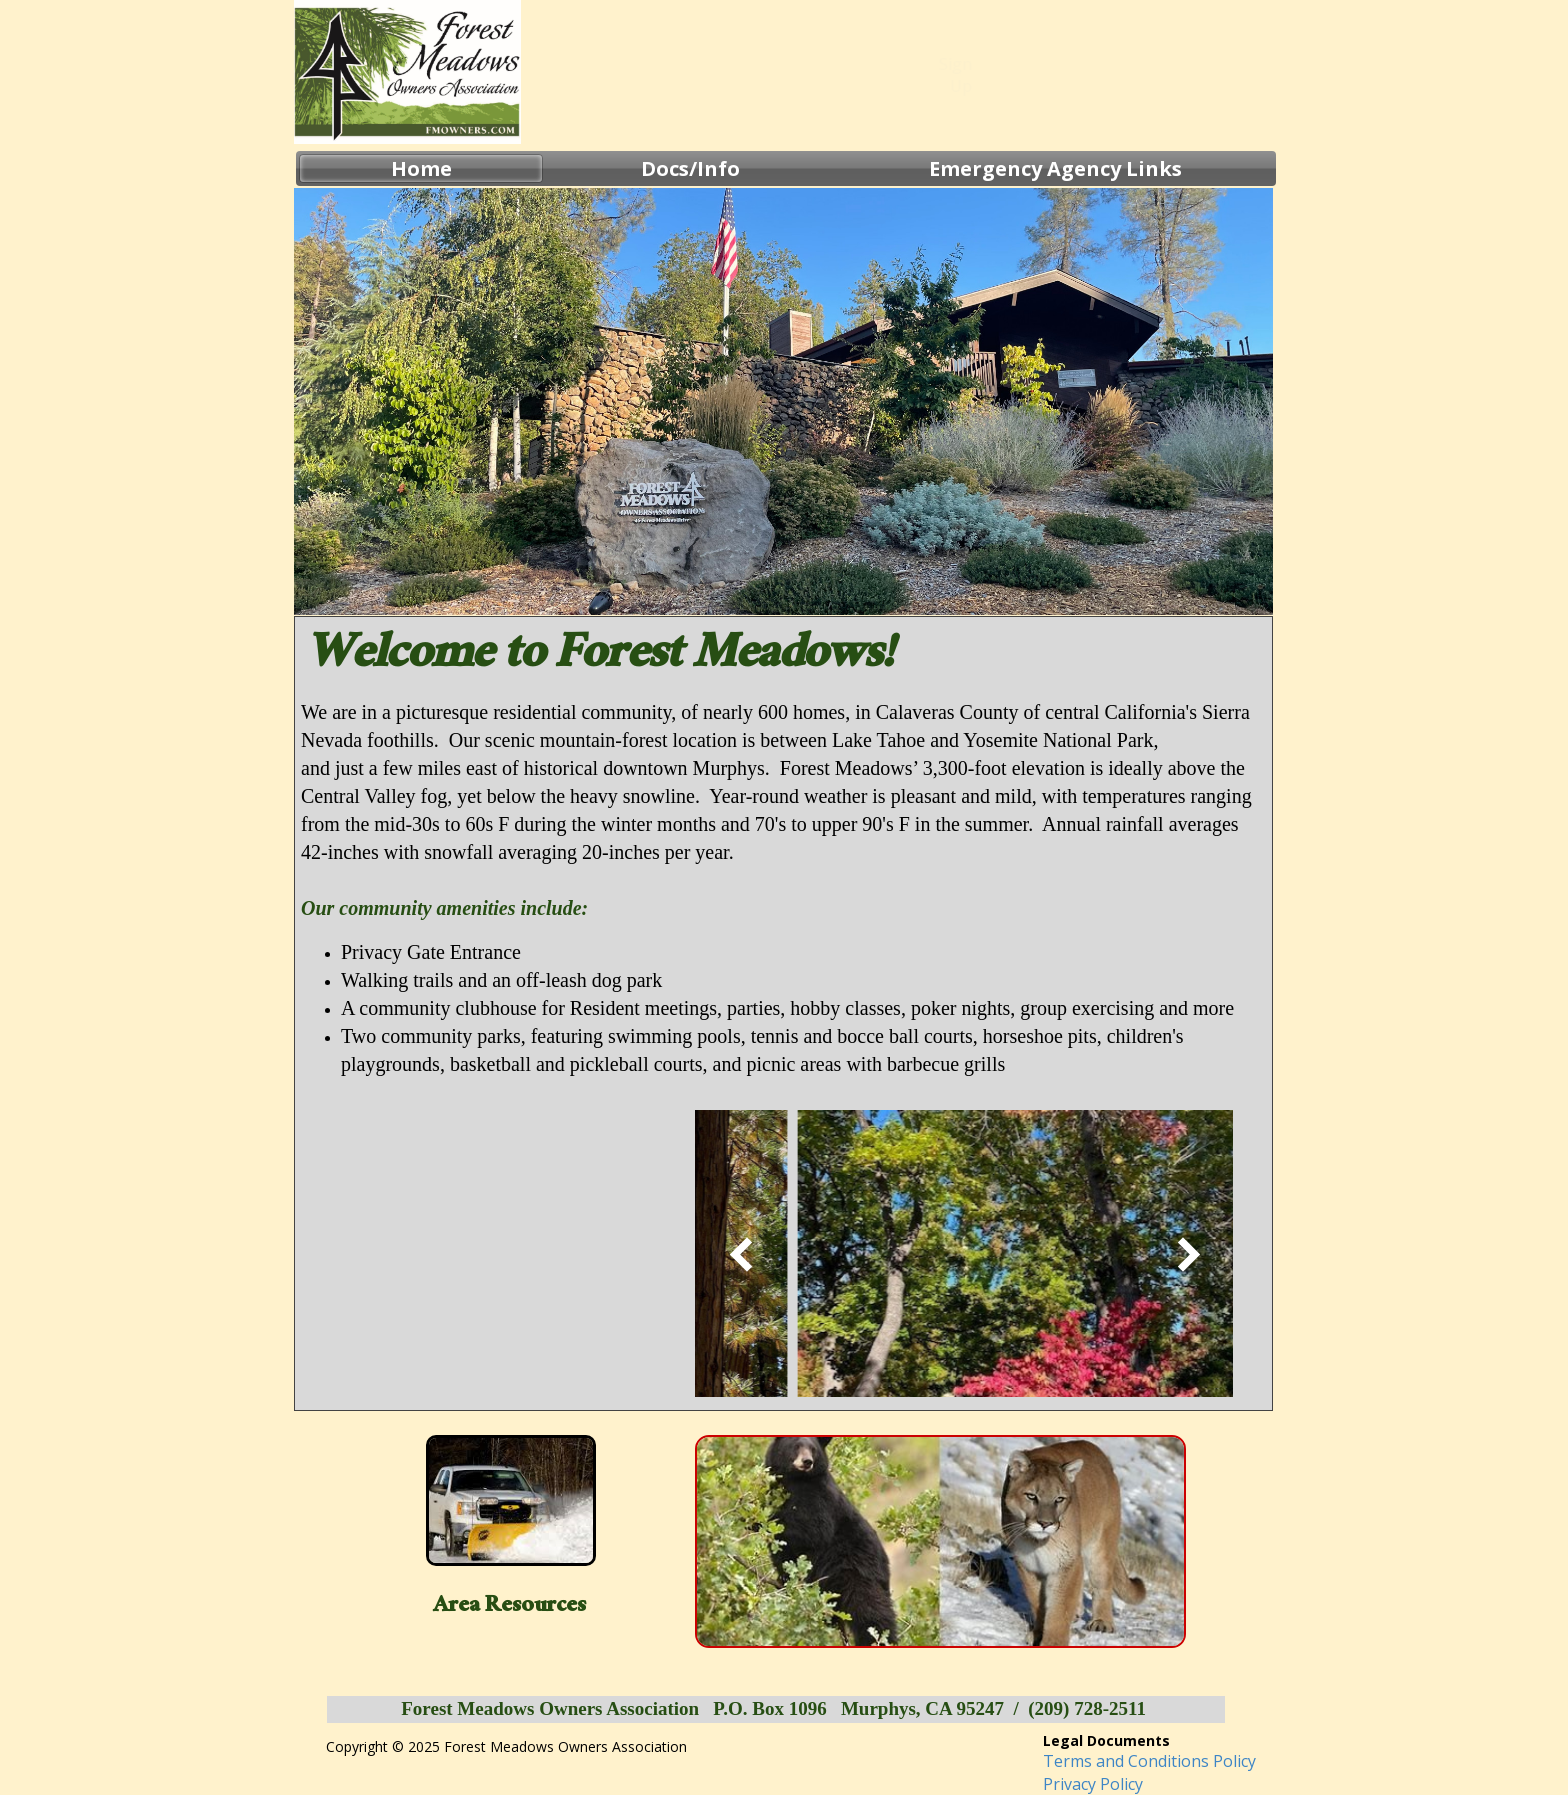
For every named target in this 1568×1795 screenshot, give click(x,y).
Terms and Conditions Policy (1149, 1761)
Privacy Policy (1093, 1784)
